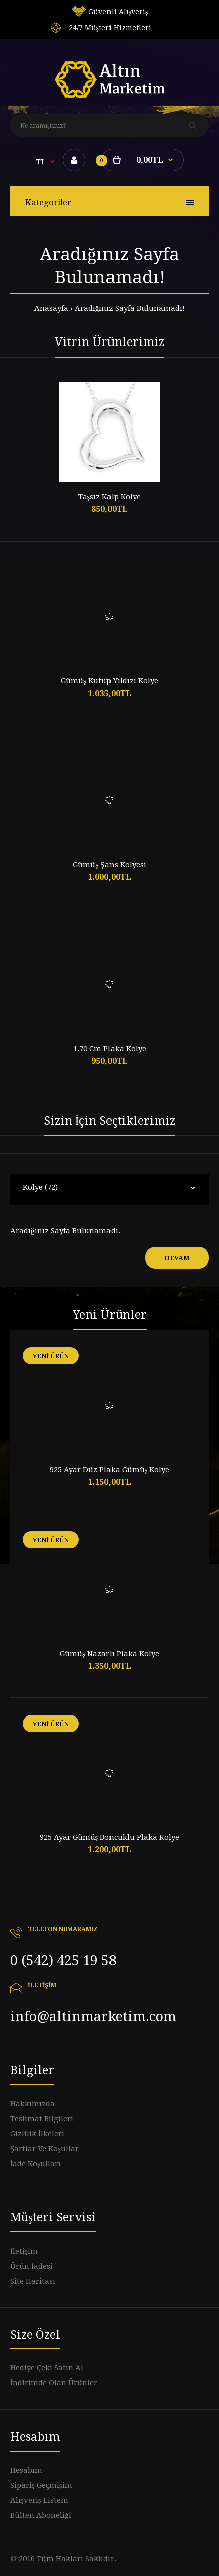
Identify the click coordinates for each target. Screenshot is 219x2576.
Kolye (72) (40, 1187)
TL (41, 162)
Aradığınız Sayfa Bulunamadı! (130, 308)
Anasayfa (51, 308)
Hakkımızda (32, 2103)
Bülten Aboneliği (40, 2515)
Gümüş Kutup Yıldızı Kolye (109, 680)
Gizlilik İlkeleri (37, 2133)
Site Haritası (32, 2281)
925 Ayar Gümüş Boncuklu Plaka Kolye (110, 1837)
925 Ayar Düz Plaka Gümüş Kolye (110, 1469)
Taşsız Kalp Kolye (109, 496)
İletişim (24, 2251)
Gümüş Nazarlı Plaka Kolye (109, 1653)
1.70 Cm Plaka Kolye (109, 1048)
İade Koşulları (35, 2163)
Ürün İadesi (31, 2266)
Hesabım (26, 2470)
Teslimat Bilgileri (41, 2118)
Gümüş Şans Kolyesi (109, 864)
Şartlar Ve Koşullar (44, 2148)
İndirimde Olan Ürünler (53, 2382)
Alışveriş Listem (39, 2500)
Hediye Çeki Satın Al (46, 2367)
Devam (177, 1258)
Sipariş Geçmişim (41, 2485)
